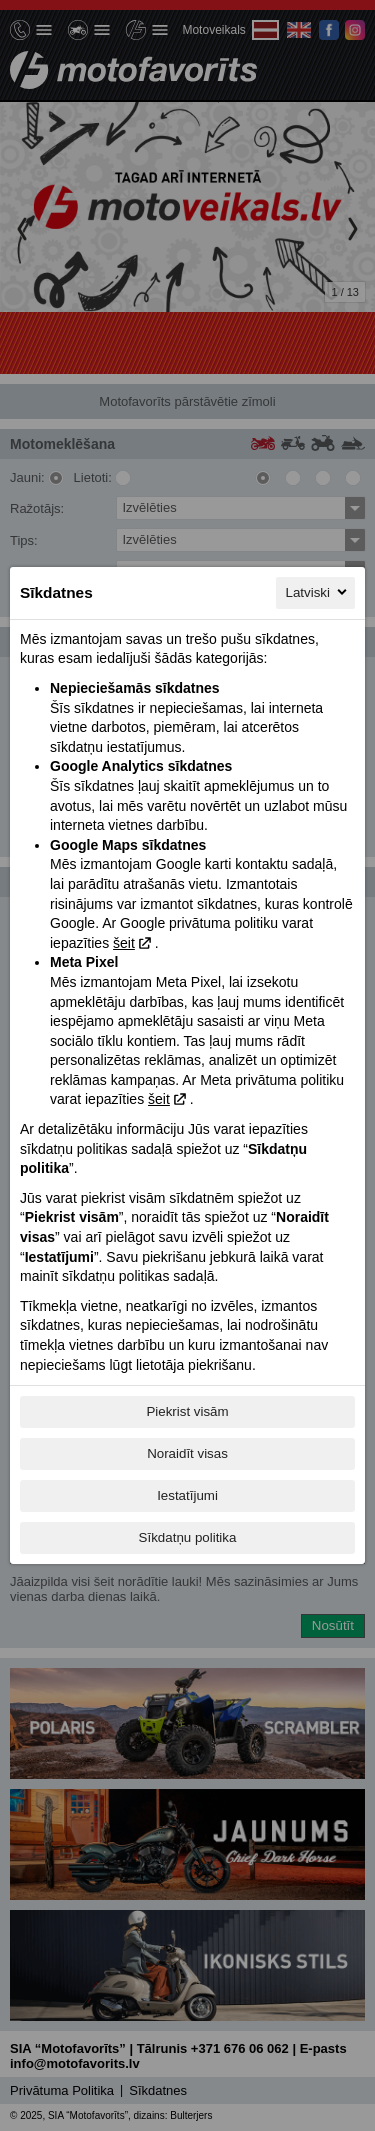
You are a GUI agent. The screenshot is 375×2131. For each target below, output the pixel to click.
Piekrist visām (187, 1411)
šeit (124, 943)
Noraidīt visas (187, 1453)
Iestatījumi (187, 1495)
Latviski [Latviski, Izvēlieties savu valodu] (318, 592)
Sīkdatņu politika (188, 1537)
